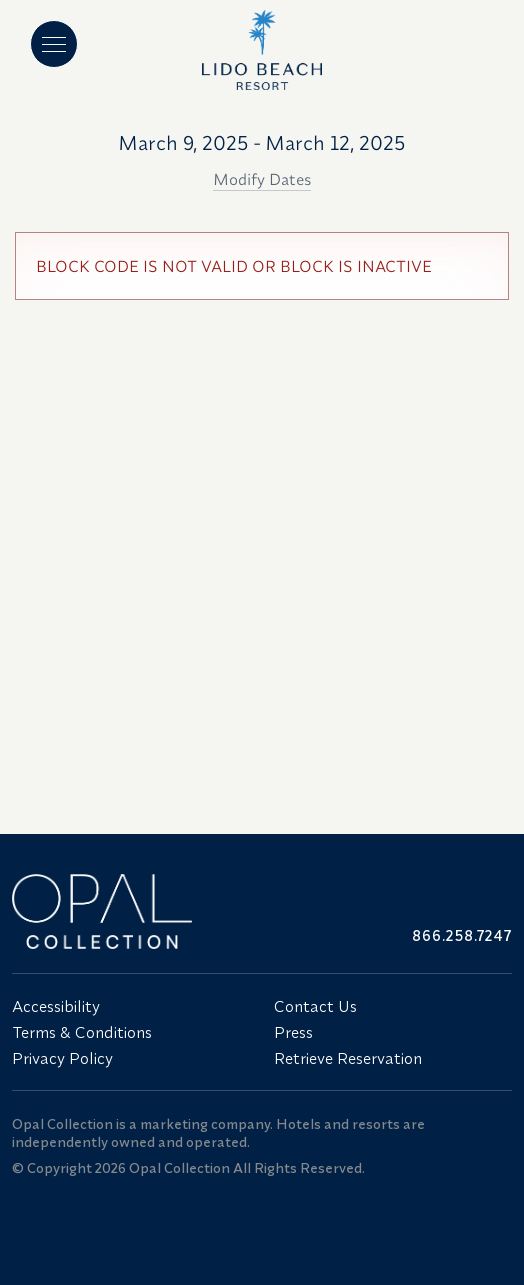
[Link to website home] (131, 911)
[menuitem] (131, 1006)
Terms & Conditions (82, 1032)
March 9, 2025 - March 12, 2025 (262, 142)
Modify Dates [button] (262, 179)
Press (293, 1032)
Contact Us (315, 1006)
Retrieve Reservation (348, 1058)
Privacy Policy (62, 1058)
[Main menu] (54, 44)
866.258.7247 (462, 935)
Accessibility (56, 1006)
